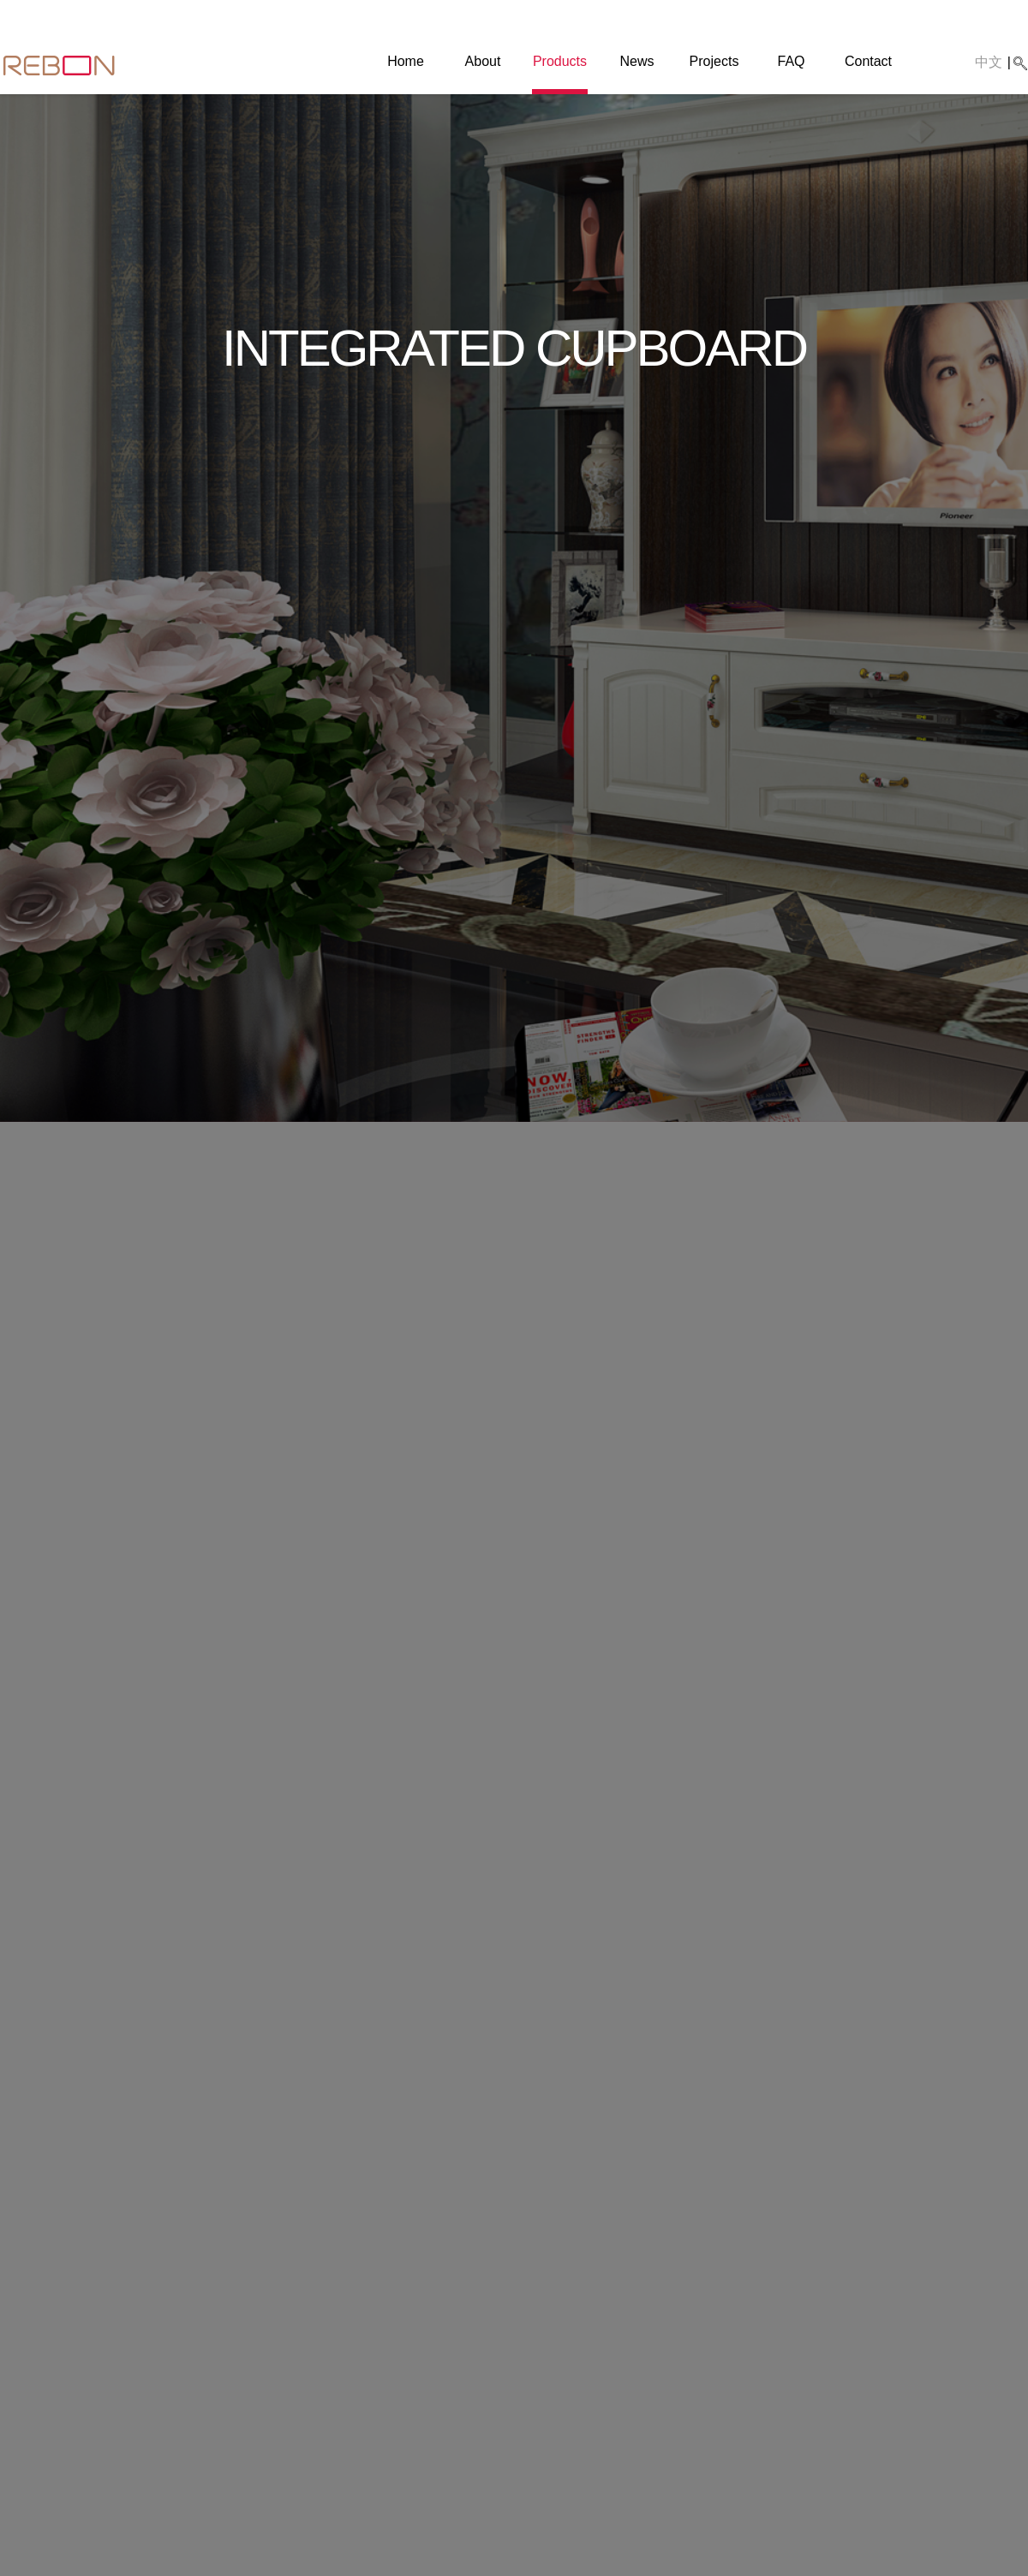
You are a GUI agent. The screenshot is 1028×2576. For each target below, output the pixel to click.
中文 (988, 62)
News (636, 61)
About (483, 61)
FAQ (790, 61)
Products (560, 61)
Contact (868, 61)
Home (405, 61)
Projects (714, 61)
